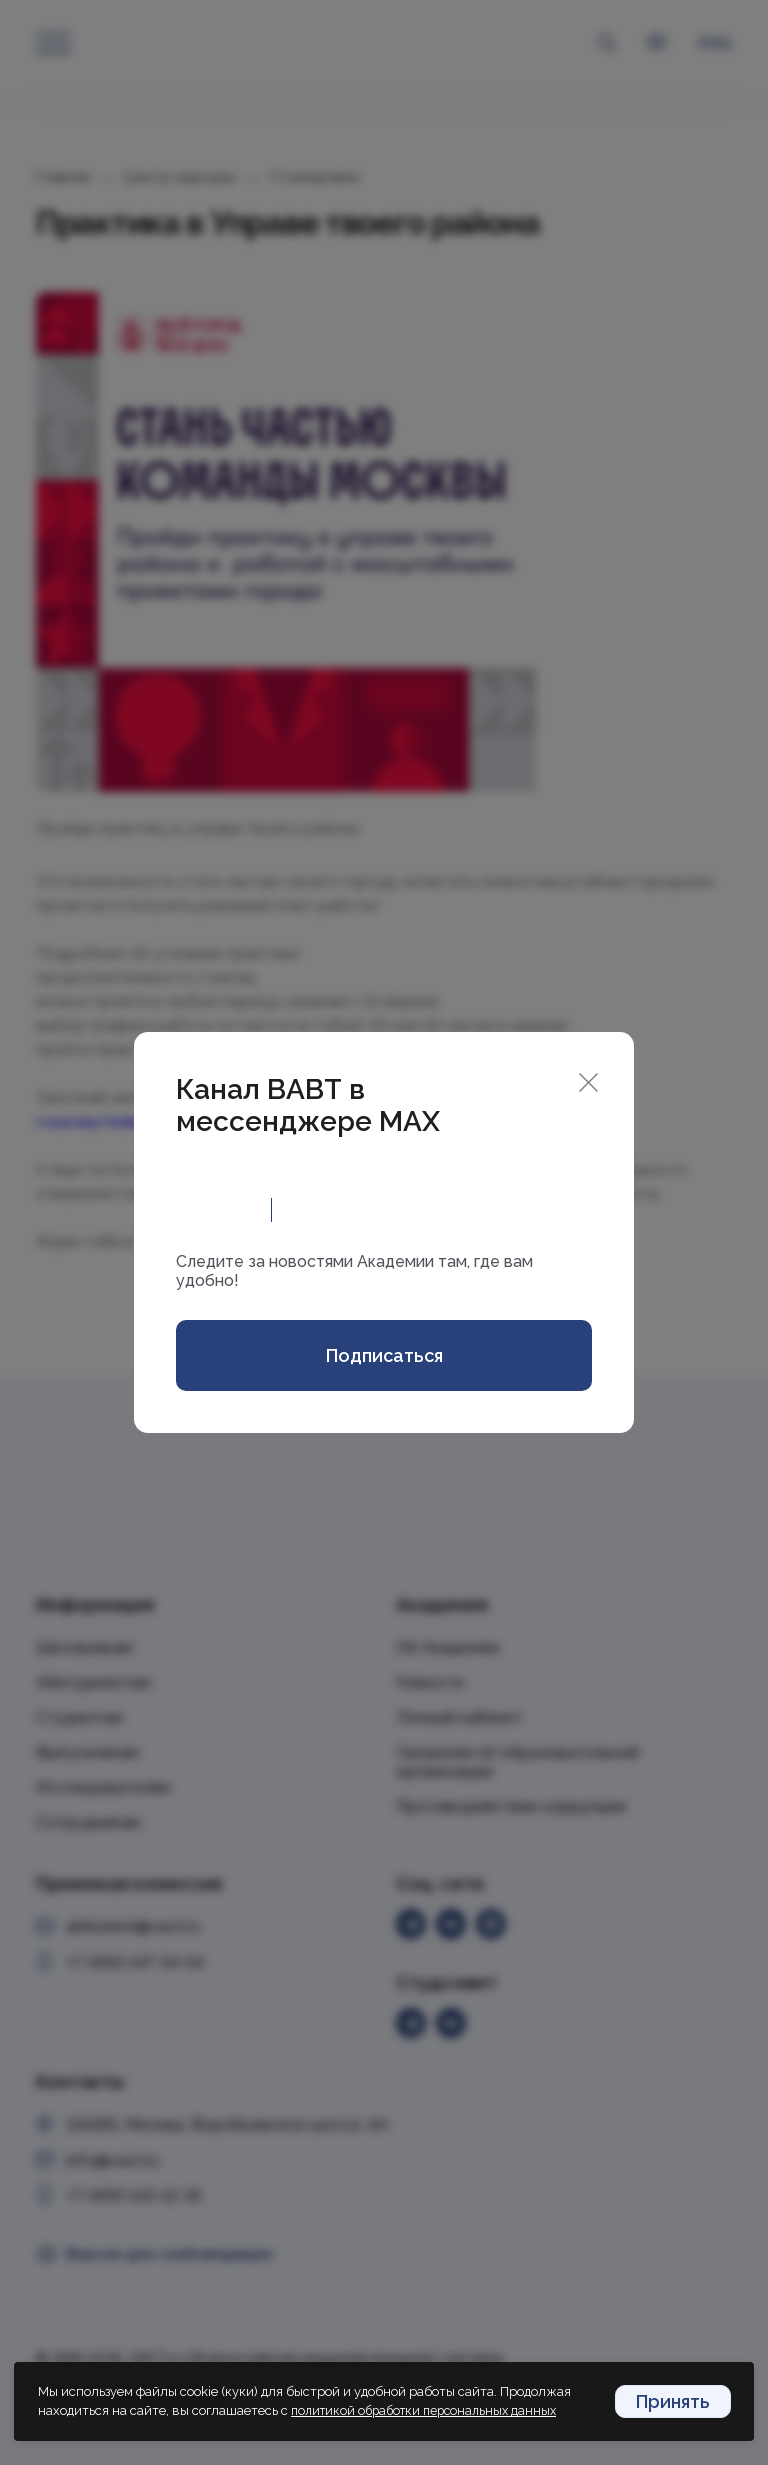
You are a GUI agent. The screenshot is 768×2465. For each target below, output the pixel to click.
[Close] (588, 1079)
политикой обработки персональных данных (431, 2411)
